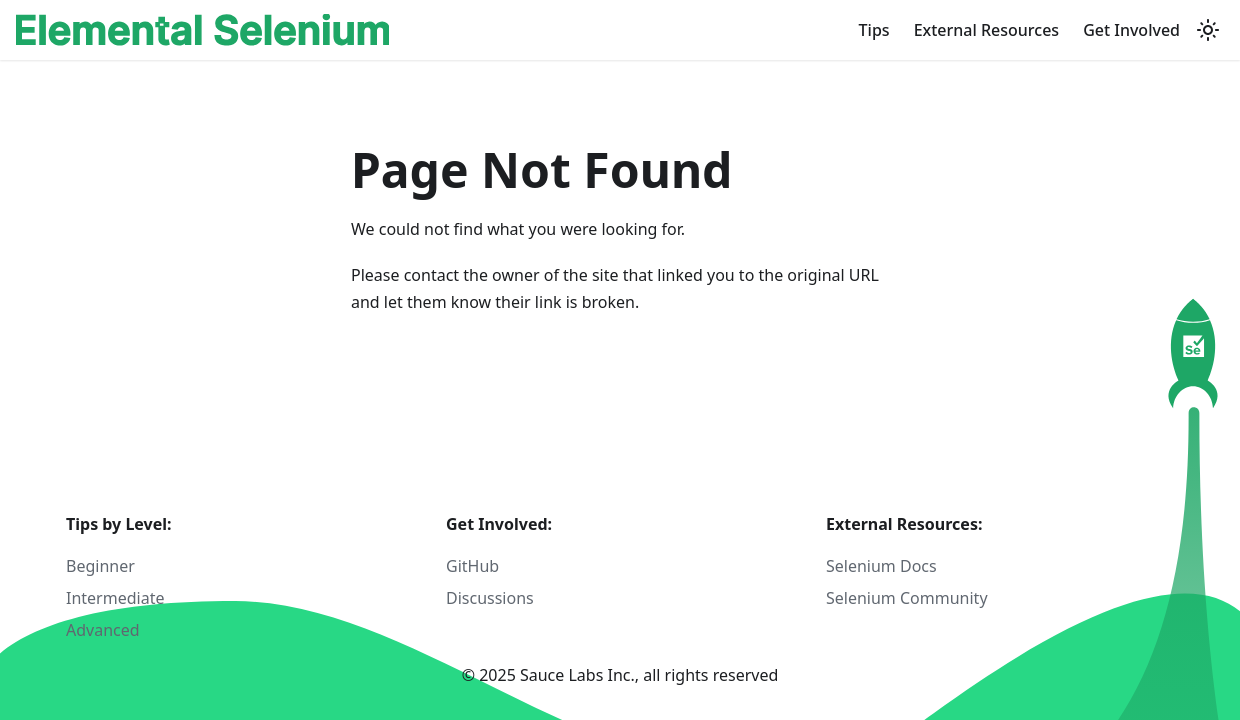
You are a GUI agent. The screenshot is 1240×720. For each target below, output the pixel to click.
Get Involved (1131, 30)
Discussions (490, 598)
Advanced (103, 630)
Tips (874, 30)
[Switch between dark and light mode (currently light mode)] (1208, 30)
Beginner (100, 566)
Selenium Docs (881, 566)
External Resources (987, 30)
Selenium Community (907, 598)
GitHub (472, 566)
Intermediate (115, 598)
